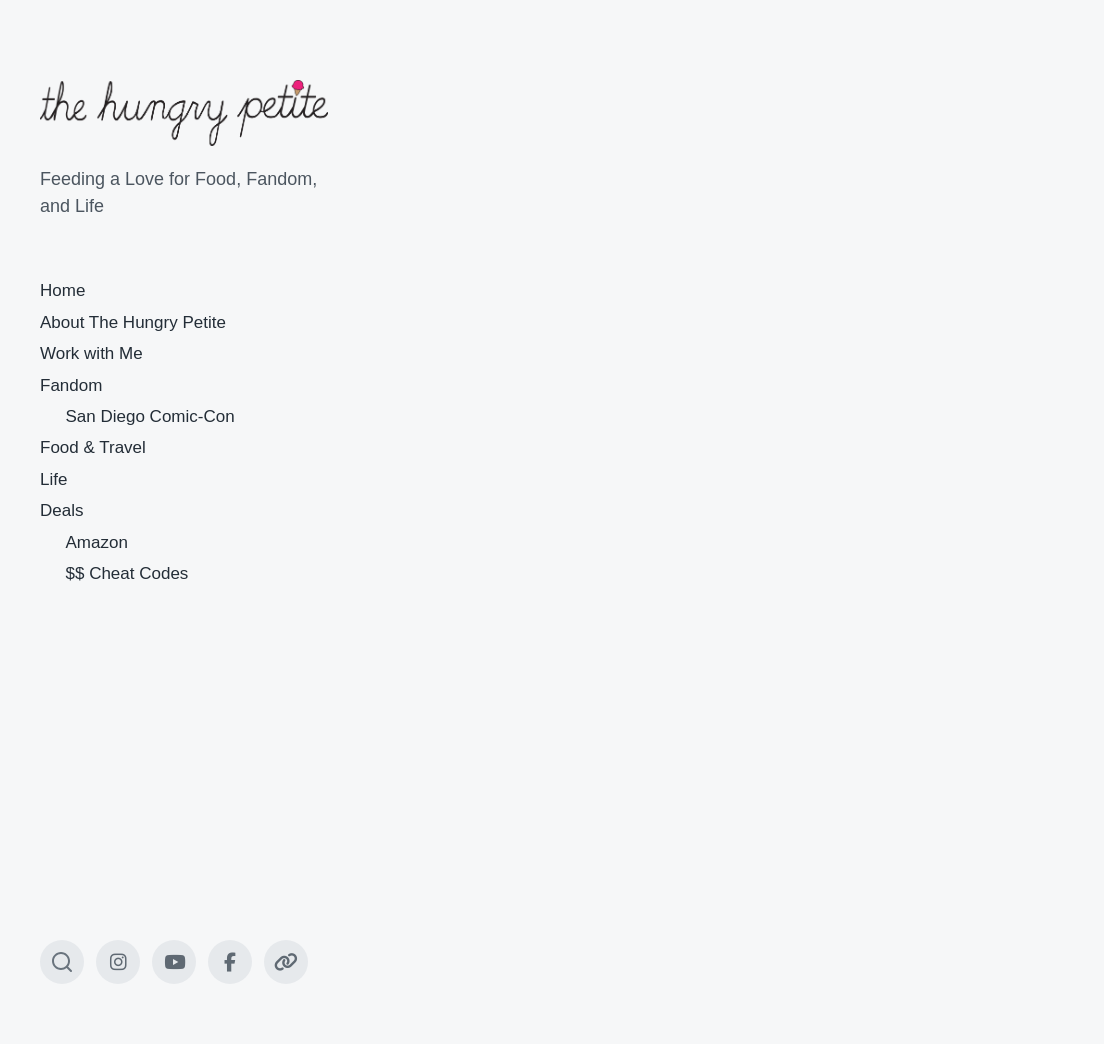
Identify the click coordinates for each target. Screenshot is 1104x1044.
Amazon (97, 542)
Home (62, 290)
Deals (61, 510)
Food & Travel (93, 447)
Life (53, 479)
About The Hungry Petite (133, 322)
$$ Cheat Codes (127, 573)
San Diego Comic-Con (150, 416)
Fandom (71, 385)
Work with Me (91, 353)
